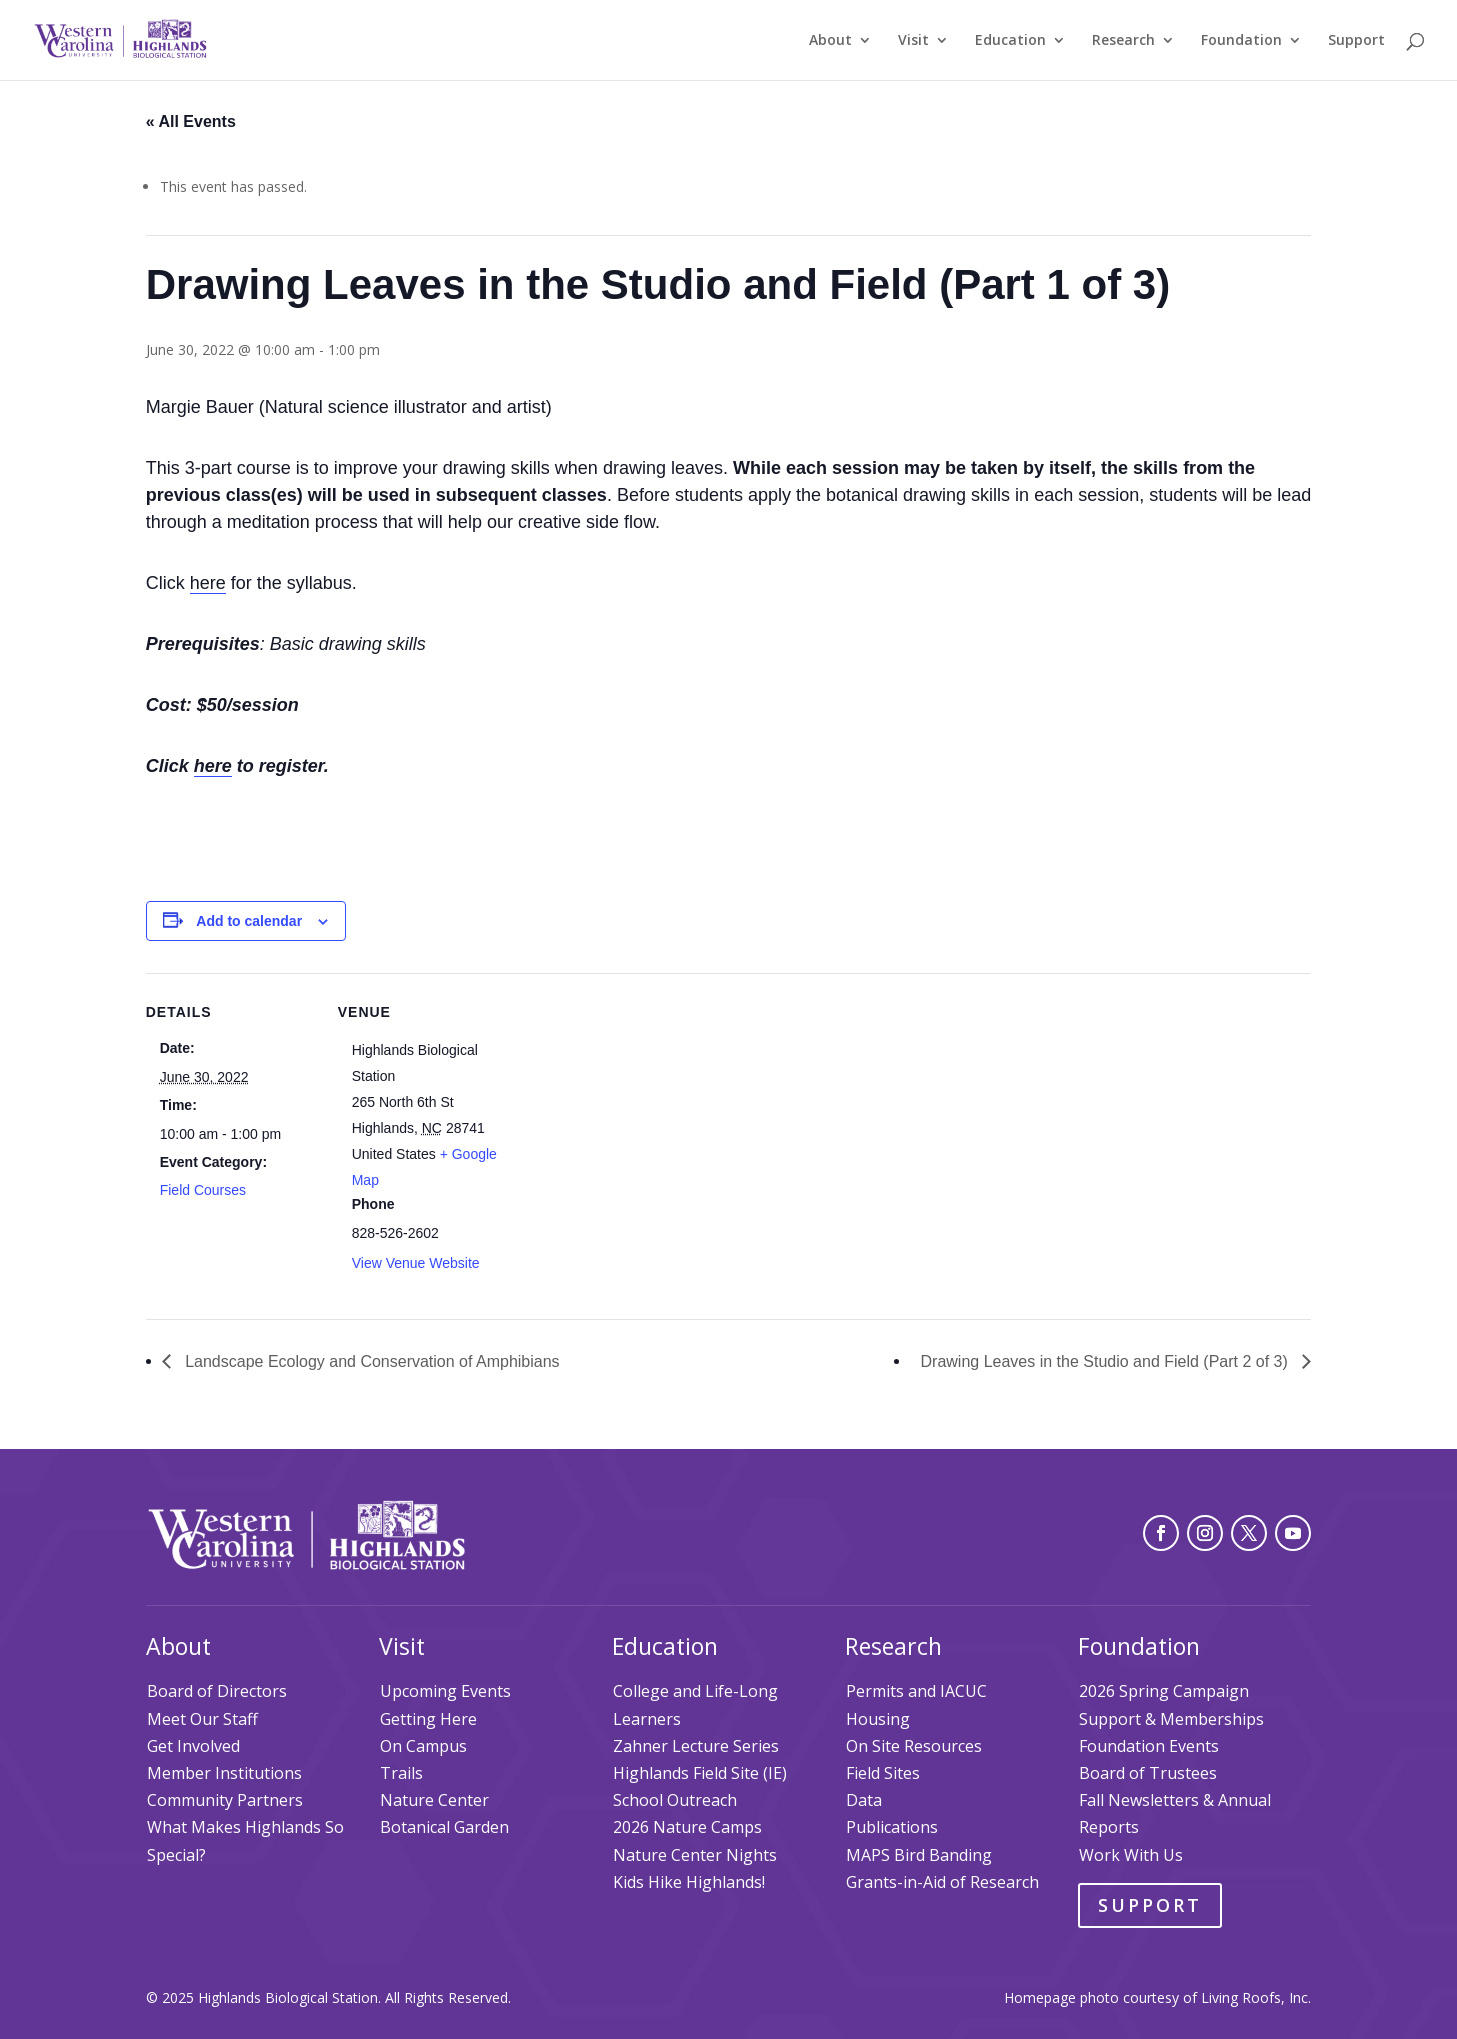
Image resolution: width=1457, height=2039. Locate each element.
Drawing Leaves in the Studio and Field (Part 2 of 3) (1107, 1361)
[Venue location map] (635, 1111)
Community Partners (225, 1800)
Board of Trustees (1148, 1773)
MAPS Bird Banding (919, 1855)
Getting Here (428, 1719)
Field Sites (883, 1773)
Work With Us (1131, 1855)
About (830, 41)
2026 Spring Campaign (1164, 1691)
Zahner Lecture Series (696, 1746)
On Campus (423, 1746)
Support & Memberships (1171, 1719)
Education (1010, 41)
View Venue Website (416, 1263)
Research (1123, 41)
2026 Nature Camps (687, 1827)
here (208, 583)
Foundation (1241, 41)
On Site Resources (914, 1746)
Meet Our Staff (202, 1719)
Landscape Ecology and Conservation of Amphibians (370, 1361)
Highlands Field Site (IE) (700, 1773)
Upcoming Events (445, 1691)
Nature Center (434, 1800)
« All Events (191, 121)
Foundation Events (1149, 1746)
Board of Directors (217, 1691)
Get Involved (193, 1746)
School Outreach (675, 1800)
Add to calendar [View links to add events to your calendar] (249, 921)
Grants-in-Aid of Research (942, 1882)
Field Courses (203, 1190)
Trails (401, 1773)
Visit (913, 41)
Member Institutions (224, 1773)
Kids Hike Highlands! (689, 1882)
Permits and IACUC (916, 1691)
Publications (892, 1827)
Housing (878, 1719)
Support (1356, 41)
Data (864, 1800)
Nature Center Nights (695, 1855)
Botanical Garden (444, 1827)
